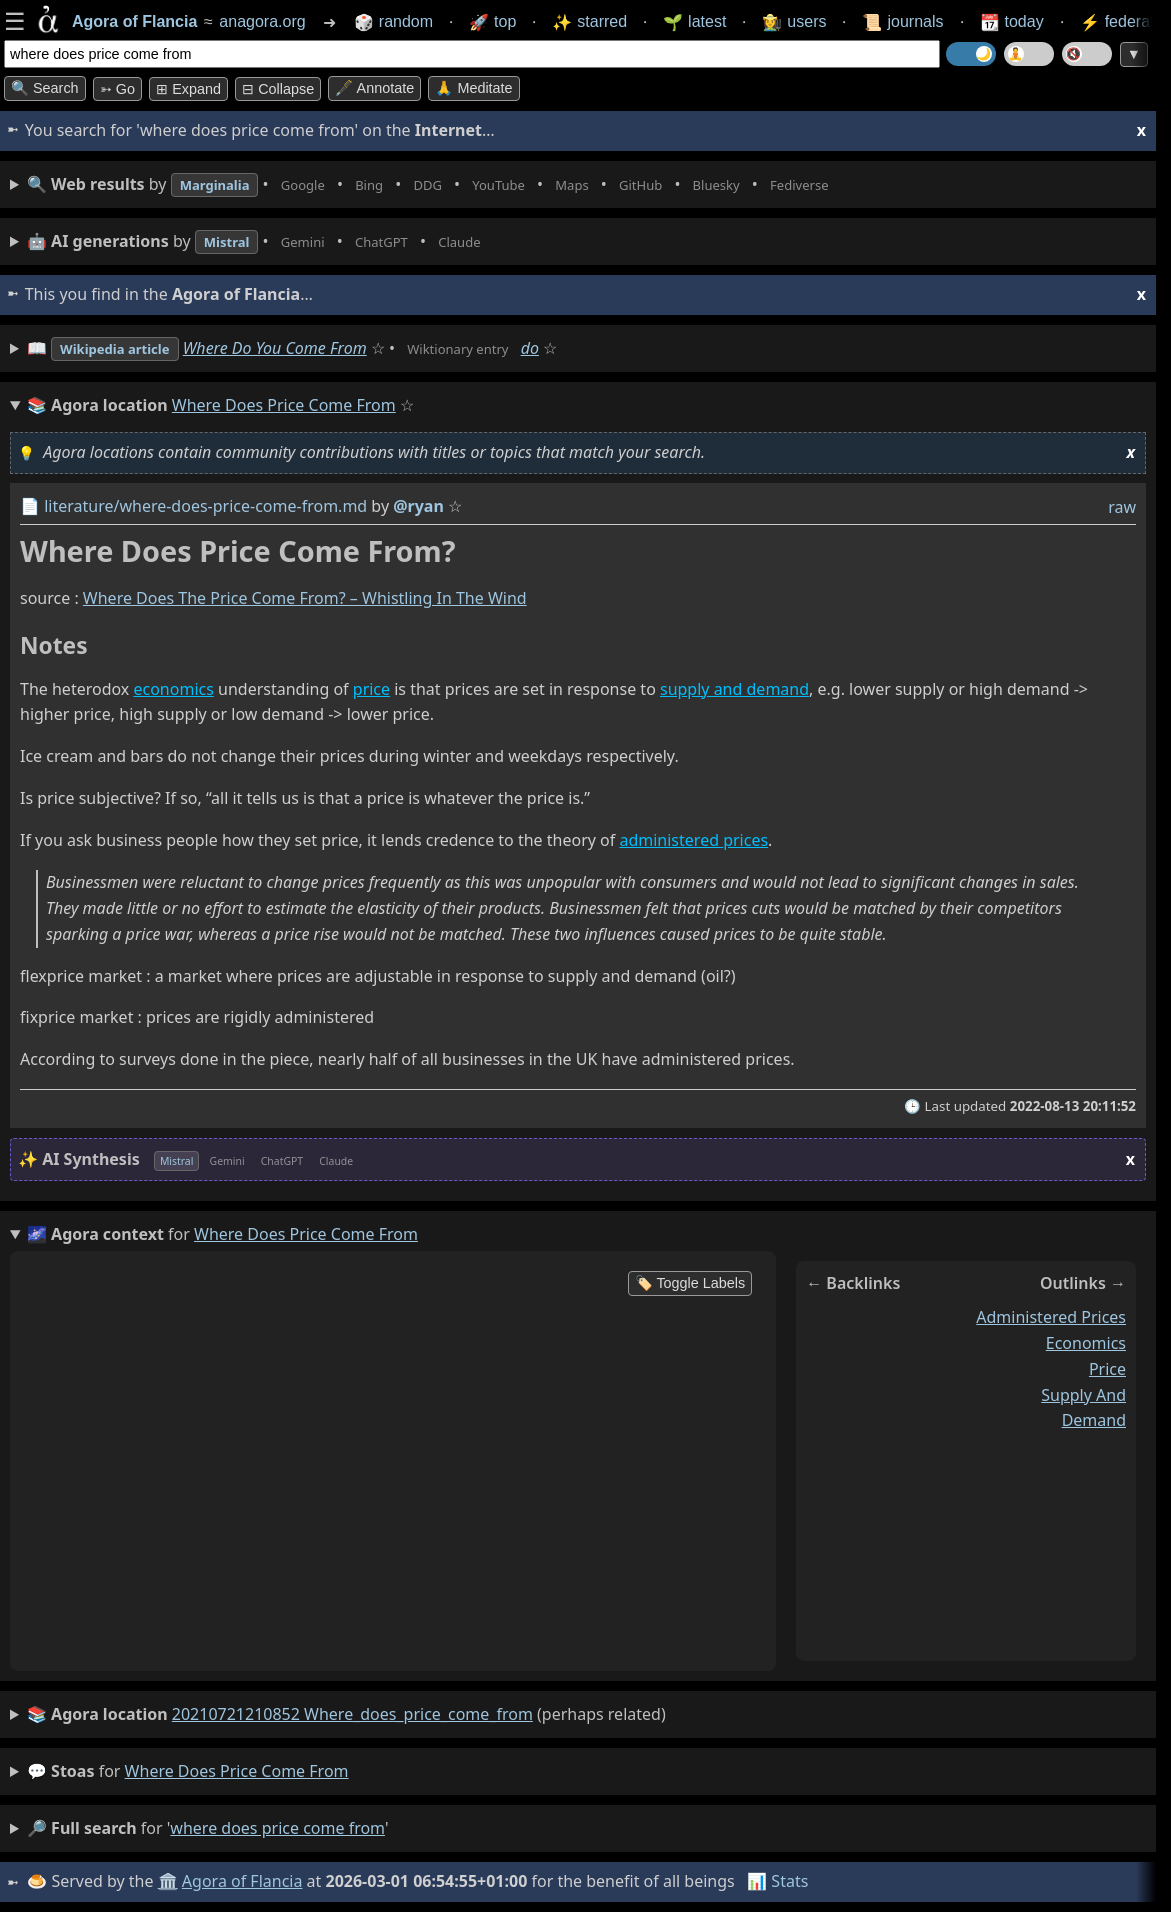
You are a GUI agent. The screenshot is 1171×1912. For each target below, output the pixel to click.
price (371, 689)
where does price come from (237, 1771)
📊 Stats (779, 1881)
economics (173, 689)
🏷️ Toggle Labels (690, 1283)
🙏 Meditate (473, 88)
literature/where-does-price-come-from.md (205, 506)
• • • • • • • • (478, 184)
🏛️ (169, 1881)
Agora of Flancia (244, 1881)
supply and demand (734, 689)
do (578, 348)
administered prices (693, 841)
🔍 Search (45, 88)
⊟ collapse (278, 89)
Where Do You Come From (300, 348)
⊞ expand (188, 89)
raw (1122, 507)
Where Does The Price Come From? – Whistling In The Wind (305, 599)
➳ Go (117, 89)
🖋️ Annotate (374, 88)
